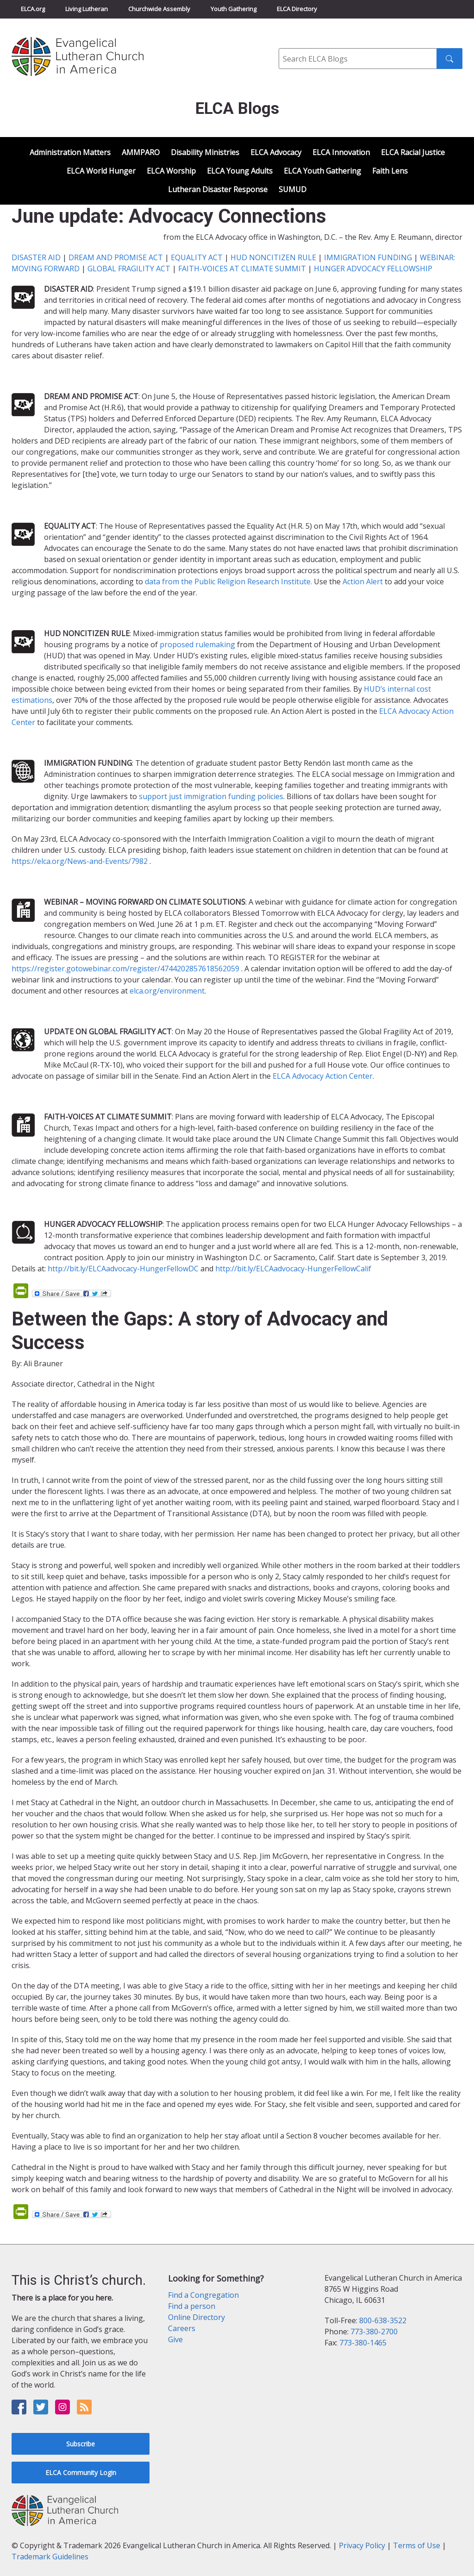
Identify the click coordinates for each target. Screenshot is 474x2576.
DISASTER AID (36, 257)
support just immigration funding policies (211, 796)
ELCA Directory (297, 9)
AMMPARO (141, 152)
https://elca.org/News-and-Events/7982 (80, 861)
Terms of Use (416, 2545)
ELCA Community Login (80, 2472)
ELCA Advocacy (275, 152)
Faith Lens (390, 171)
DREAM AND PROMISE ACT (116, 257)
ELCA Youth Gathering (322, 171)
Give (175, 2339)
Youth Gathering (233, 9)
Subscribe (80, 2443)
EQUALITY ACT (197, 257)
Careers (181, 2328)
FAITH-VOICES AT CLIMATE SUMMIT (242, 268)
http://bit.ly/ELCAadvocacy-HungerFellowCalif (293, 1268)
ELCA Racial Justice (413, 152)
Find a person (191, 2306)
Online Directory (196, 2317)
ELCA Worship (171, 171)
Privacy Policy (362, 2545)
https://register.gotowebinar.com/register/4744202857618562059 (125, 968)
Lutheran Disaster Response (218, 189)
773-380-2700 (374, 2331)
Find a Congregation (203, 2295)
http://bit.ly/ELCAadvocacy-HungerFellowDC (123, 1268)
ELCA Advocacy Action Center (323, 1076)
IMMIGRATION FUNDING (368, 257)
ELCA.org (33, 9)
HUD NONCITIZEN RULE (273, 257)
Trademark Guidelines (50, 2556)
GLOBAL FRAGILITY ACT (128, 268)
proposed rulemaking (197, 644)
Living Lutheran (86, 9)
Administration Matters (70, 152)
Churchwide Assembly (159, 9)
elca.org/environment (167, 991)
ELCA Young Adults (240, 171)
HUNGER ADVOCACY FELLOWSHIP (373, 268)
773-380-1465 (363, 2343)
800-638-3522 (382, 2320)
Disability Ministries (205, 152)
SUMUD (292, 189)
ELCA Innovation (341, 152)
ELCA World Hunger (101, 171)
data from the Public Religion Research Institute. (228, 581)
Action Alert (363, 581)
